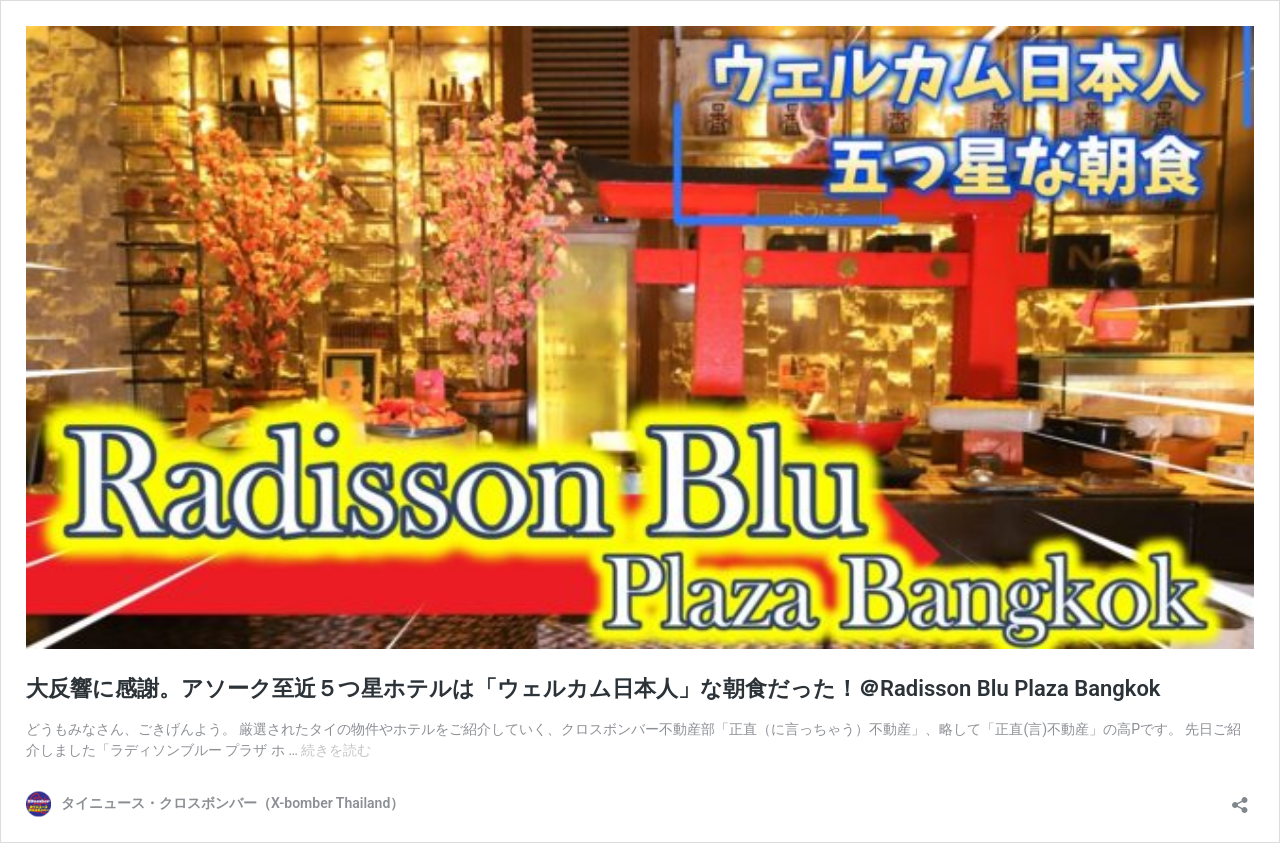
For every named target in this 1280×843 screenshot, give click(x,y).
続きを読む (336, 750)
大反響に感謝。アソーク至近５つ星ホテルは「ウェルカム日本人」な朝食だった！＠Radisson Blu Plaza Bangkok (593, 688)
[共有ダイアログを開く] (1240, 798)
